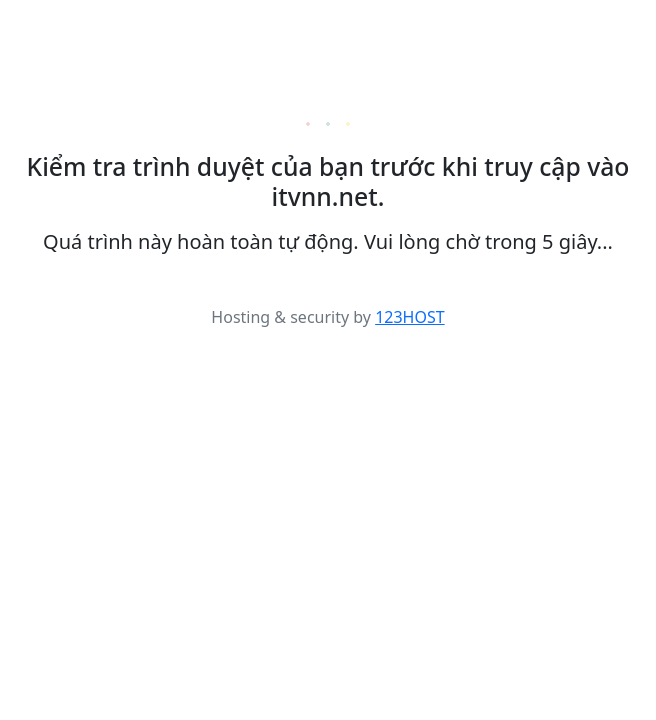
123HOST (410, 317)
